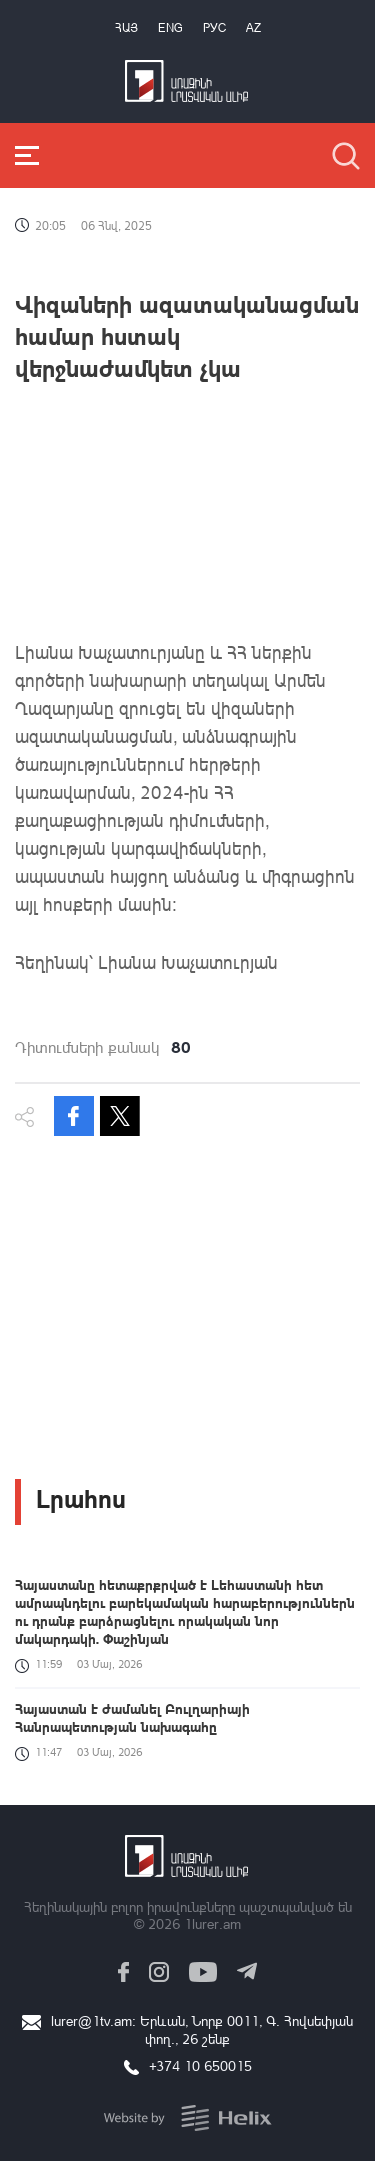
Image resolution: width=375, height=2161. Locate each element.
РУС (214, 27)
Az (253, 27)
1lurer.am (212, 1923)
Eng (170, 27)
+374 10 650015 (200, 2065)
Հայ (126, 27)
